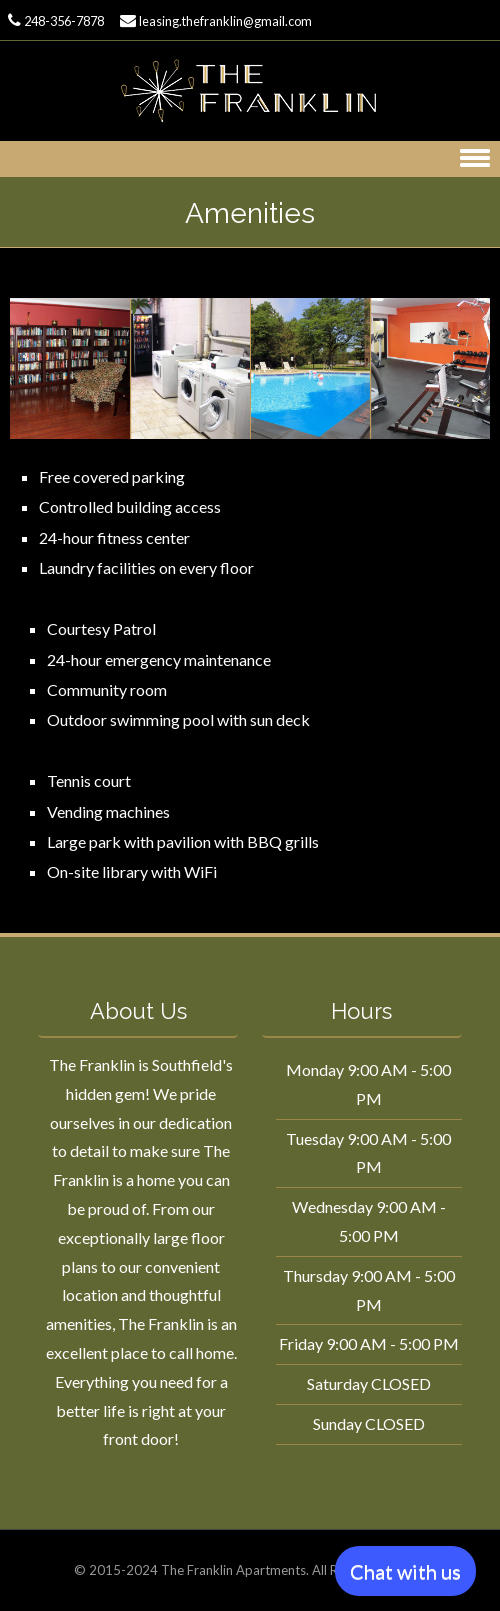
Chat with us (405, 1571)
